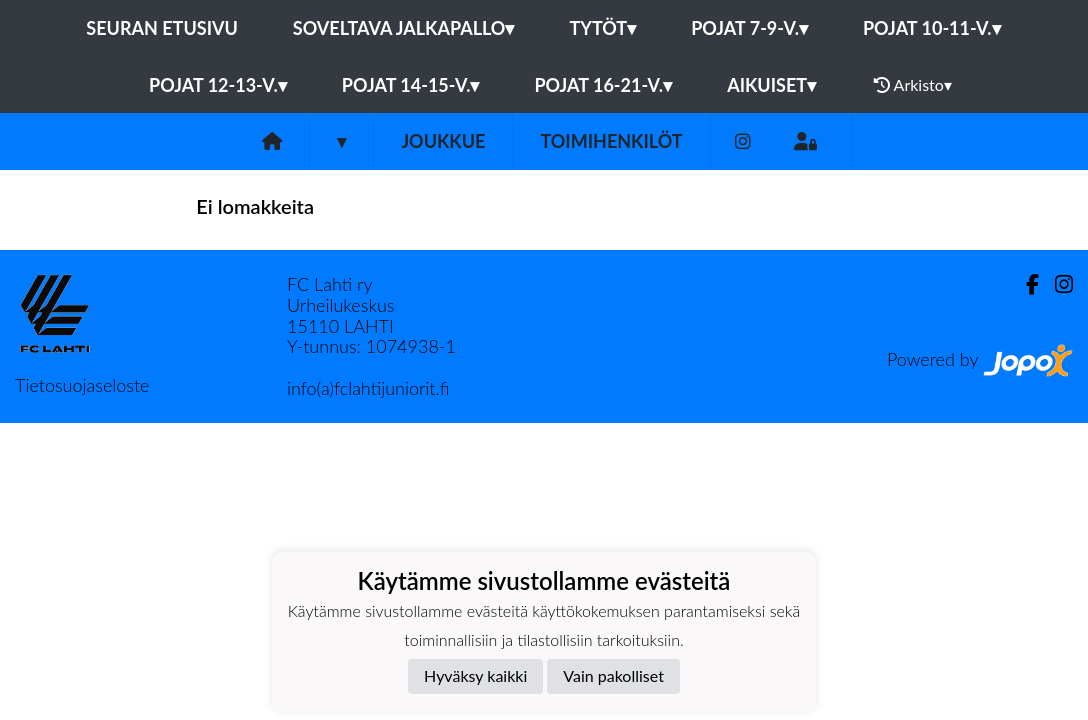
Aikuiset (771, 85)
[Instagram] (743, 141)
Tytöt (602, 28)
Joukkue (443, 141)
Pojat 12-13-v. (218, 85)
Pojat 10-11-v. (932, 28)
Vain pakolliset (613, 675)
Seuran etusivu (162, 28)
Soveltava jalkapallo (404, 28)
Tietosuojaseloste (82, 385)
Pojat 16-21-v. (603, 85)
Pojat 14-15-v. (411, 85)
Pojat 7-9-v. (749, 28)
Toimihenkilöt (611, 141)
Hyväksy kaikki (475, 675)
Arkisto (913, 85)
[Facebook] (1024, 284)
